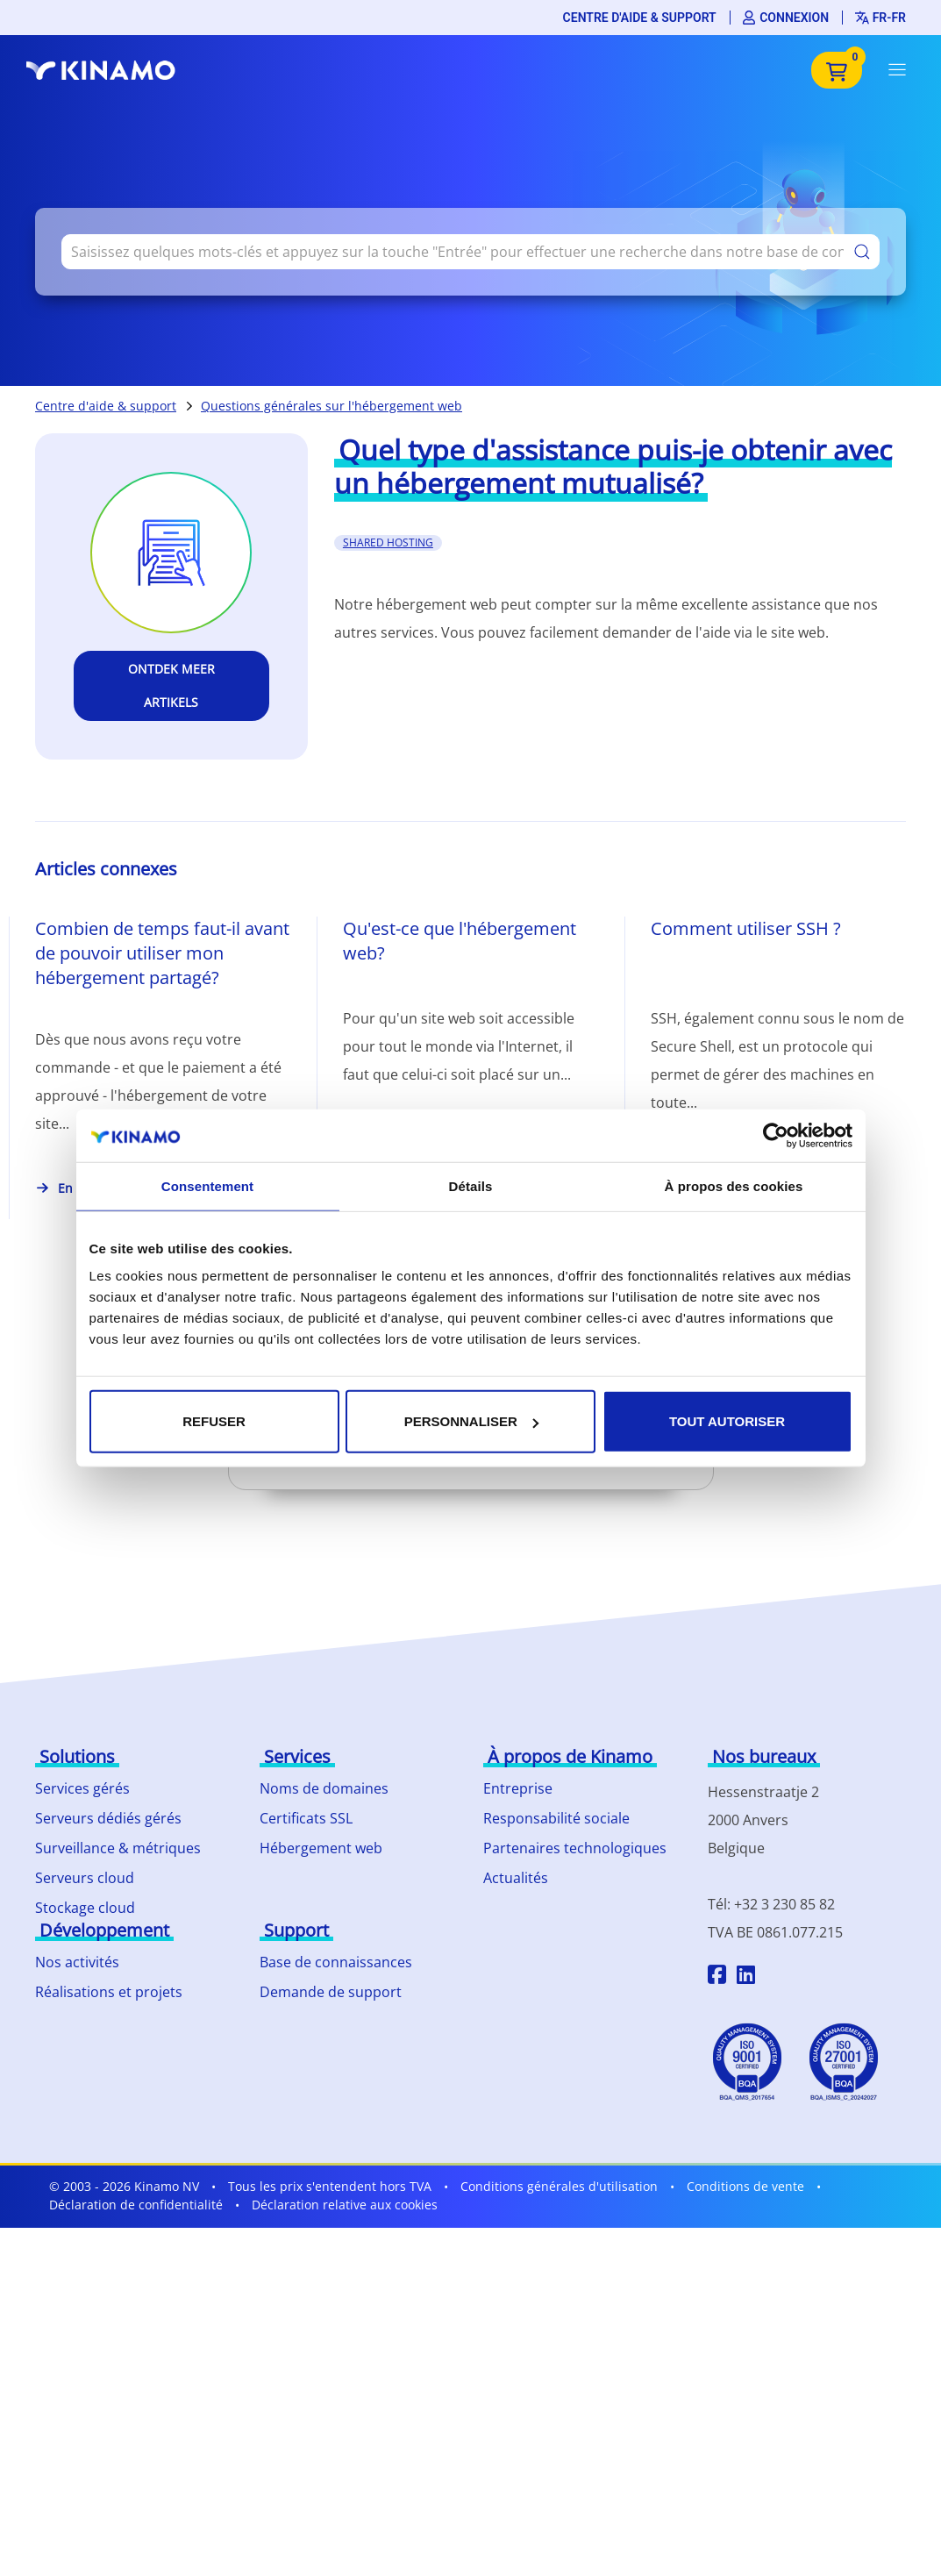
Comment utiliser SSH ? (746, 928)
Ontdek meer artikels (171, 685)
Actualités (515, 1877)
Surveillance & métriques (118, 1848)
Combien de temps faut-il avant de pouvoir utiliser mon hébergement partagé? (162, 953)
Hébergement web (321, 1848)
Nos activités (77, 1962)
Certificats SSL (306, 1818)
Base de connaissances (336, 1962)
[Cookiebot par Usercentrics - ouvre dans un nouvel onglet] (775, 1135)
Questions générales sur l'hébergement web (331, 405)
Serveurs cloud (84, 1877)
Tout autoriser (727, 1421)
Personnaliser (471, 1421)
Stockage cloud (85, 1907)
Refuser (214, 1421)
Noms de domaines (324, 1788)
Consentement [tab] (207, 1185)
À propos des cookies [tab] (734, 1185)
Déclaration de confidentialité (136, 2204)
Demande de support (331, 1992)
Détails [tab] (471, 1185)
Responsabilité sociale (556, 1818)
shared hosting (388, 542)
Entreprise (517, 1788)
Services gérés (82, 1788)
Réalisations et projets (108, 1992)
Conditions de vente (745, 2186)
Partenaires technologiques (575, 1848)
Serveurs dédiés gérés (108, 1818)
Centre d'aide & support (639, 18)
